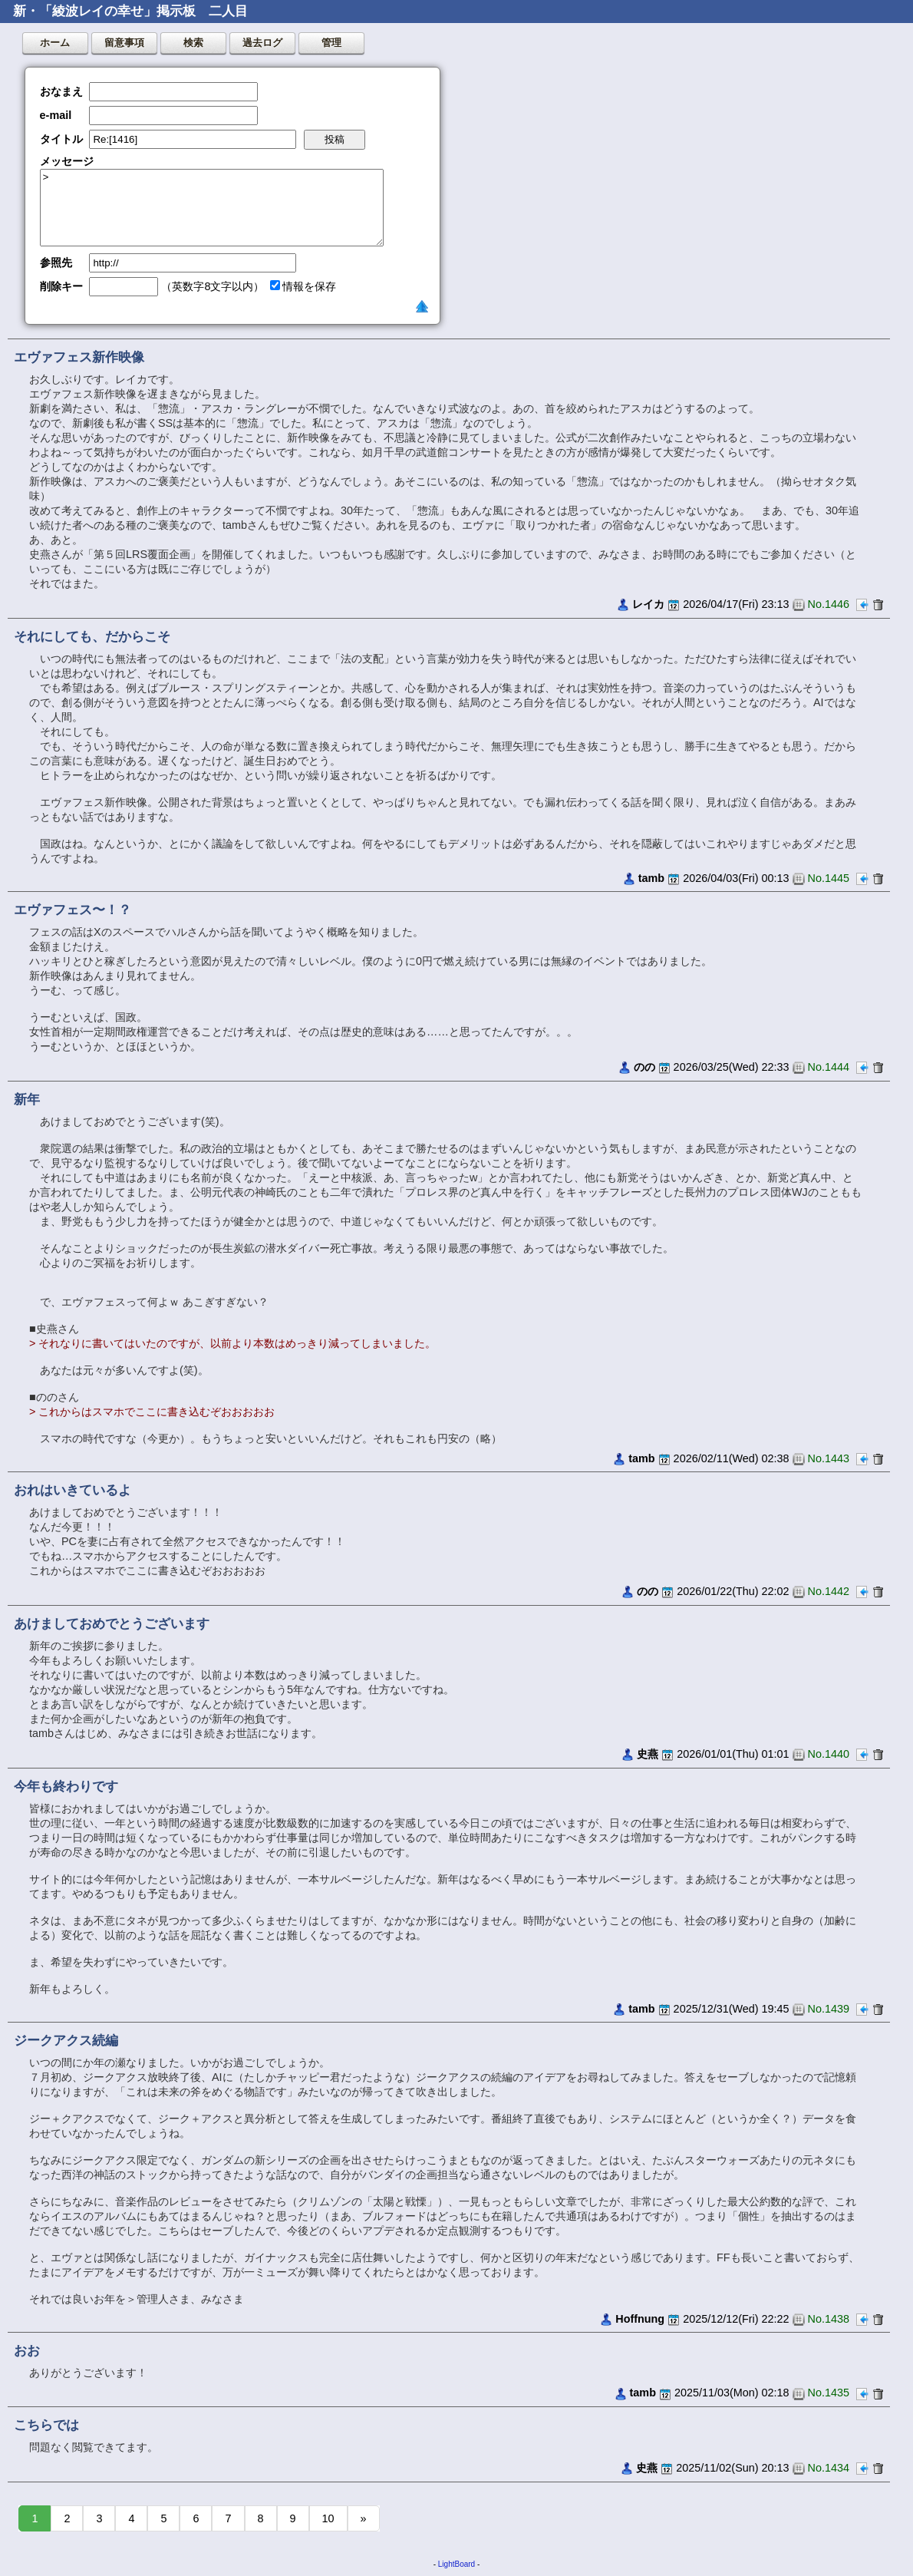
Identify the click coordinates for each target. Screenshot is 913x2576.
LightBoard (456, 2564)
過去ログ (262, 42)
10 (328, 2518)
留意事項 (124, 42)
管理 (331, 42)
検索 (193, 42)
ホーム (55, 42)
